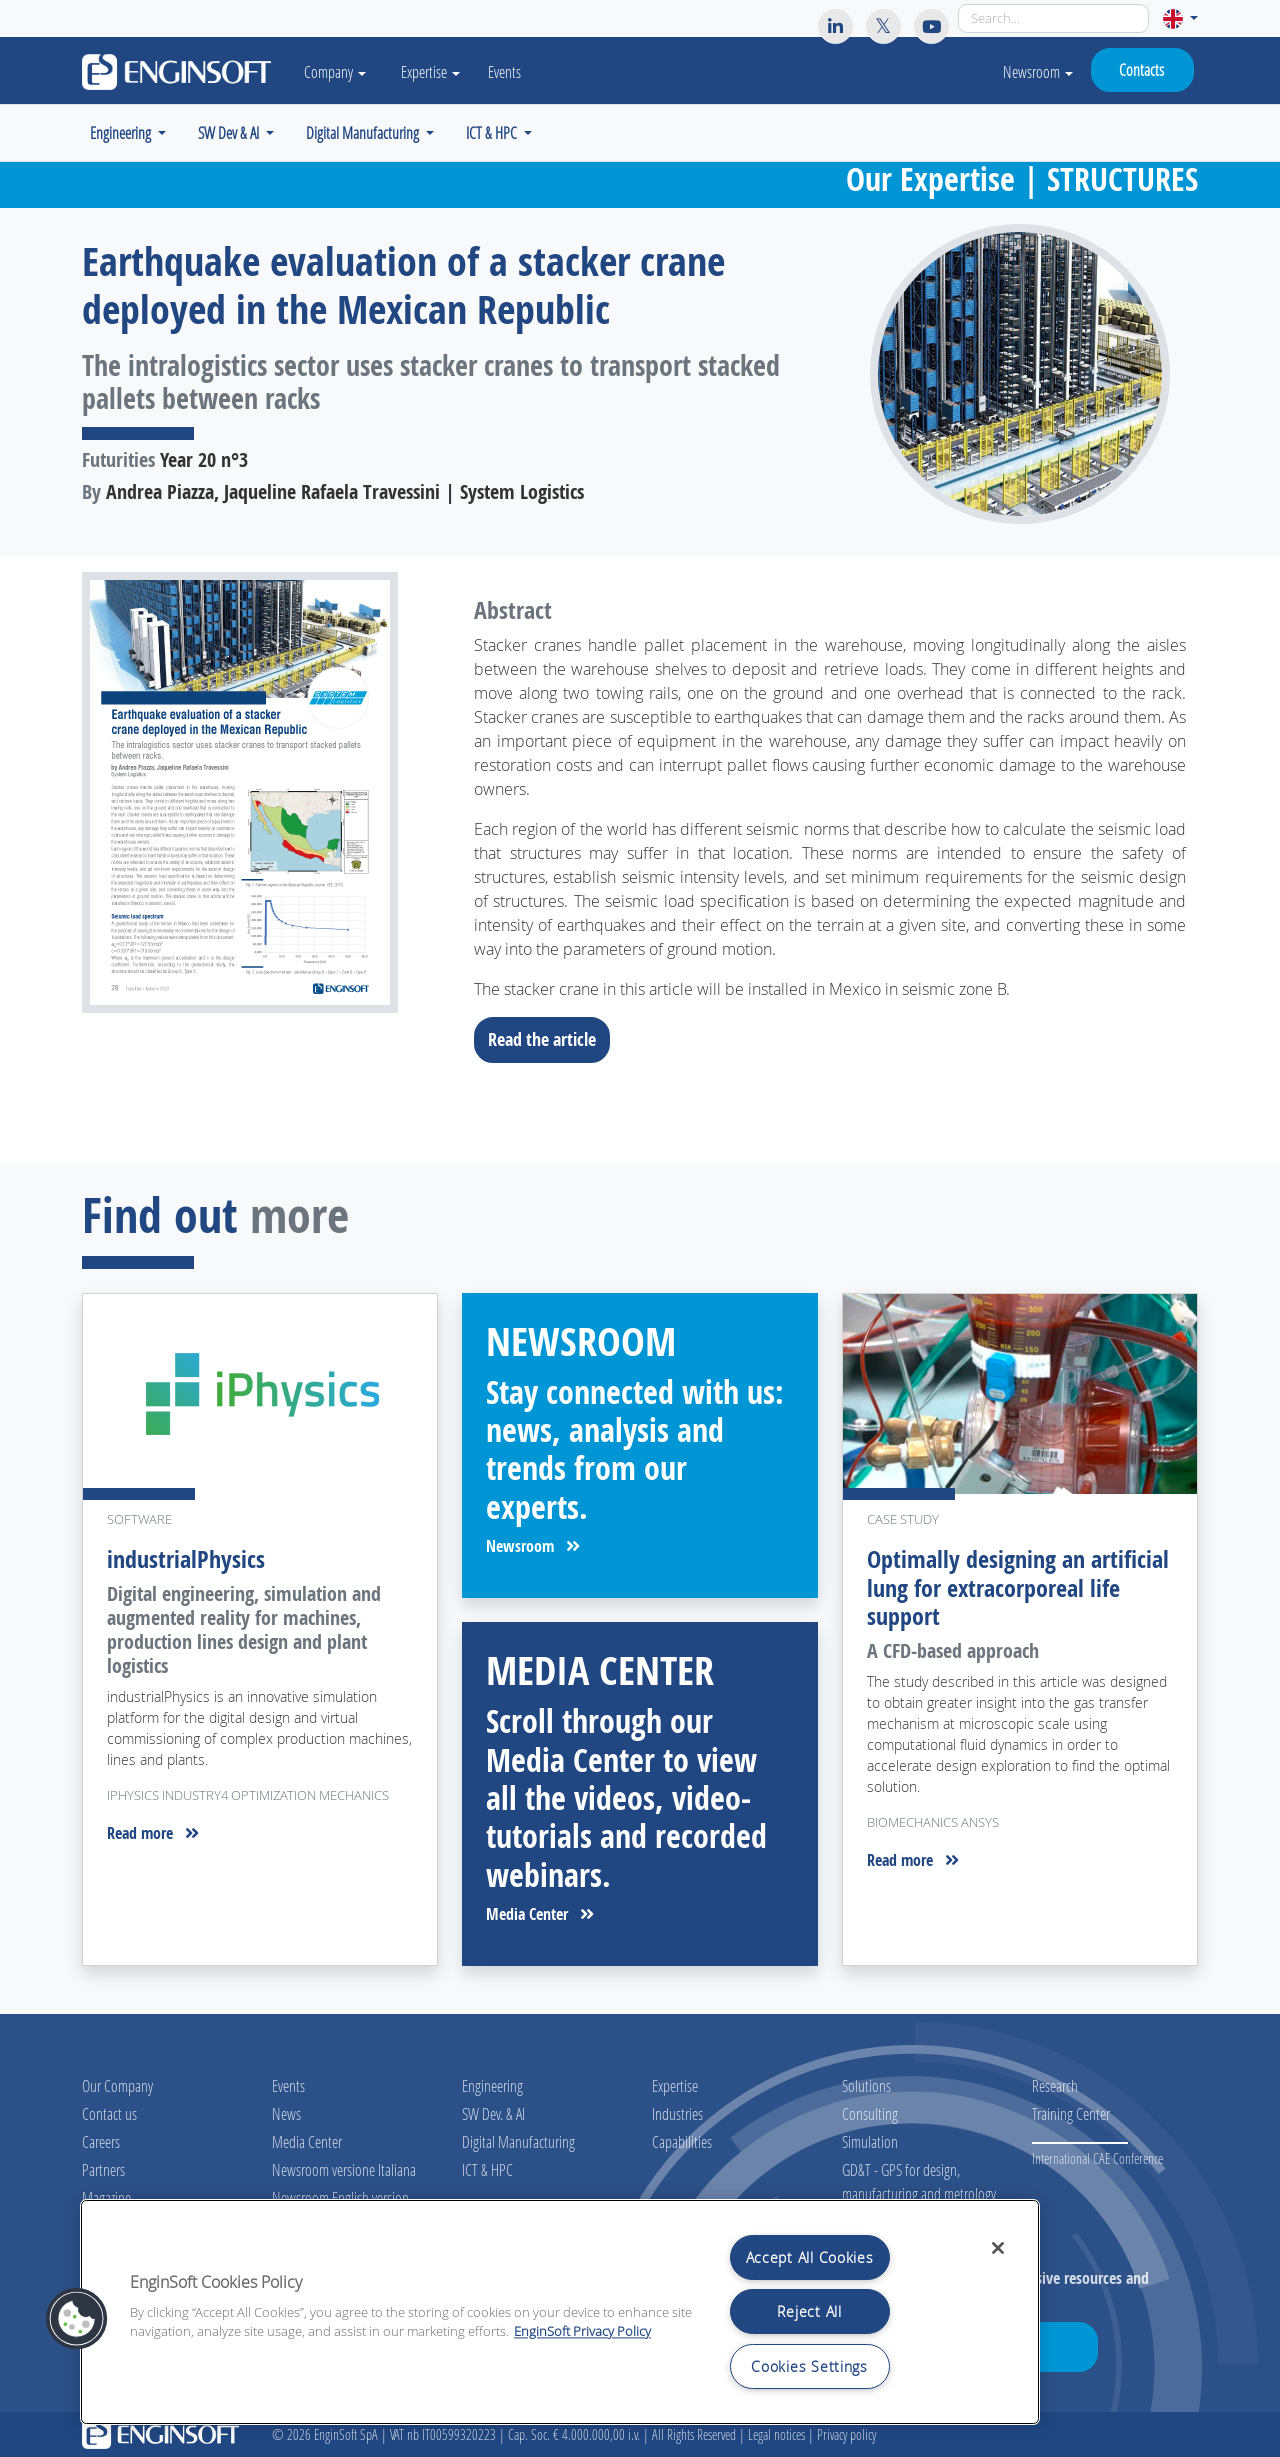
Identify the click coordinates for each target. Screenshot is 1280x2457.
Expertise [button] (432, 71)
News (286, 2113)
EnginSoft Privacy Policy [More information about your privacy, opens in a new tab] (582, 2331)
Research (1055, 2085)
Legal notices (776, 2434)
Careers (101, 2141)
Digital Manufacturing (518, 2141)
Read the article (548, 1039)
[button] (1180, 18)
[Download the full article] (260, 792)
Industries (677, 2113)
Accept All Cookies (810, 2257)
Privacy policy (846, 2434)
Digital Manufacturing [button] (364, 132)
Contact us (109, 2113)
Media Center (540, 1914)
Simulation (870, 2141)
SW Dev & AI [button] (230, 132)
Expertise (675, 2085)
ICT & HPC (487, 2169)
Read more (153, 1833)
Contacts (1141, 69)
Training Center (1071, 2113)
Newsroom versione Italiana (344, 2169)
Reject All (809, 2311)
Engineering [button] (122, 132)
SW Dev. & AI (493, 2113)
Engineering (492, 2085)
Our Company (117, 2085)
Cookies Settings (809, 2366)
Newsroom (1038, 71)
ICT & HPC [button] (493, 132)
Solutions (866, 2085)
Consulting (870, 2113)
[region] (560, 2312)
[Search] (1053, 18)
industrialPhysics (186, 1559)
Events (506, 71)
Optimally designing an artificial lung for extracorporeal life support (1018, 1588)
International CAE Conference (1097, 2158)
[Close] (998, 2248)
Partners (103, 2169)
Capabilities (682, 2141)
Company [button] (336, 71)
